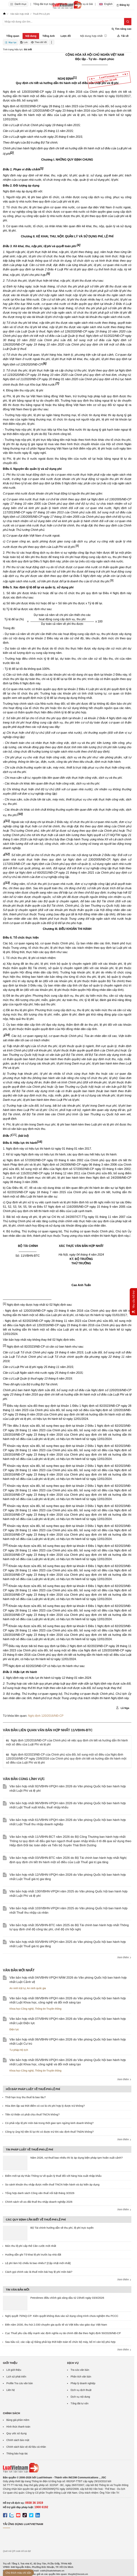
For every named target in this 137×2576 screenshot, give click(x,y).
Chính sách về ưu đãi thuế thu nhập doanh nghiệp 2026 (38, 2201)
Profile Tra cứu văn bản (19, 2383)
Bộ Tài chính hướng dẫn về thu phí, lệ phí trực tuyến (62, 2227)
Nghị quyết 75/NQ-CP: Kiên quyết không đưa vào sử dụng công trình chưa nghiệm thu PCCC (61, 2315)
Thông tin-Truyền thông (48, 2008)
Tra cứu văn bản (80, 2369)
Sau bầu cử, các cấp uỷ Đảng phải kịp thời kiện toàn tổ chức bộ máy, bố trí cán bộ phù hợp (60, 2341)
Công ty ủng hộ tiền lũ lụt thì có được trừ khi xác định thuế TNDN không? (49, 2131)
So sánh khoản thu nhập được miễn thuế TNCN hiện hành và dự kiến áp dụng (52, 2184)
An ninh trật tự (17, 1988)
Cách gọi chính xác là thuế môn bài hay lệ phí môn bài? (38, 2271)
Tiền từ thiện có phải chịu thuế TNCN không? (32, 2114)
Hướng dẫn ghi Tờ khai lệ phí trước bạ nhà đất (33, 2254)
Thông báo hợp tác (17, 2453)
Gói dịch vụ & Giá (83, 4)
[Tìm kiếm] (127, 21)
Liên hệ (10, 2390)
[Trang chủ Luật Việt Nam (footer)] (67, 2468)
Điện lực (14, 2029)
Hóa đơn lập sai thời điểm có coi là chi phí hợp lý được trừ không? (45, 2105)
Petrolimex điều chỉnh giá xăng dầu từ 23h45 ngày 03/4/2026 (67, 2297)
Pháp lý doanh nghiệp (83, 2383)
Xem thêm (124, 1957)
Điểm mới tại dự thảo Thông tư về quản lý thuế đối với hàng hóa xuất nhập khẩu (53, 2175)
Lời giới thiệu (13, 2369)
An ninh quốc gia (36, 1988)
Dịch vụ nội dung (80, 2396)
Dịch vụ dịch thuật (81, 2390)
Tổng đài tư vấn (79, 2403)
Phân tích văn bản (81, 2376)
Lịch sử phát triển (16, 2376)
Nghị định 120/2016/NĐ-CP (45, 1715)
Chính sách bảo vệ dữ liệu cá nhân (26, 2446)
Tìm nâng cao (121, 28)
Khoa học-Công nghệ (21, 2008)
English (106, 4)
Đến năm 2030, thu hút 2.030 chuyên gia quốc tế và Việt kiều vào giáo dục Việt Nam (56, 2324)
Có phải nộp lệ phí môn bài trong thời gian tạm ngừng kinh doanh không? (49, 2122)
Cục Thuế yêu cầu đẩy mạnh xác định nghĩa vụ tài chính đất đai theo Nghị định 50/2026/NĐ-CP (63, 2333)
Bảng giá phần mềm (17, 2419)
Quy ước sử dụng (16, 2433)
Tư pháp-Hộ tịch (18, 2049)
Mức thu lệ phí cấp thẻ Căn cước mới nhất (30, 2245)
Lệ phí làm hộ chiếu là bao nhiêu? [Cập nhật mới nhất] (38, 2263)
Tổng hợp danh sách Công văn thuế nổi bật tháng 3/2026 (39, 2193)
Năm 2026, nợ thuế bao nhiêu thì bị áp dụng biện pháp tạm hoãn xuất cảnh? (76, 2157)
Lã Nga (122, 1707)
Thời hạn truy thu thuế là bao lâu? (25, 2097)
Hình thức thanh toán (18, 2426)
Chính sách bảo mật (17, 2440)
